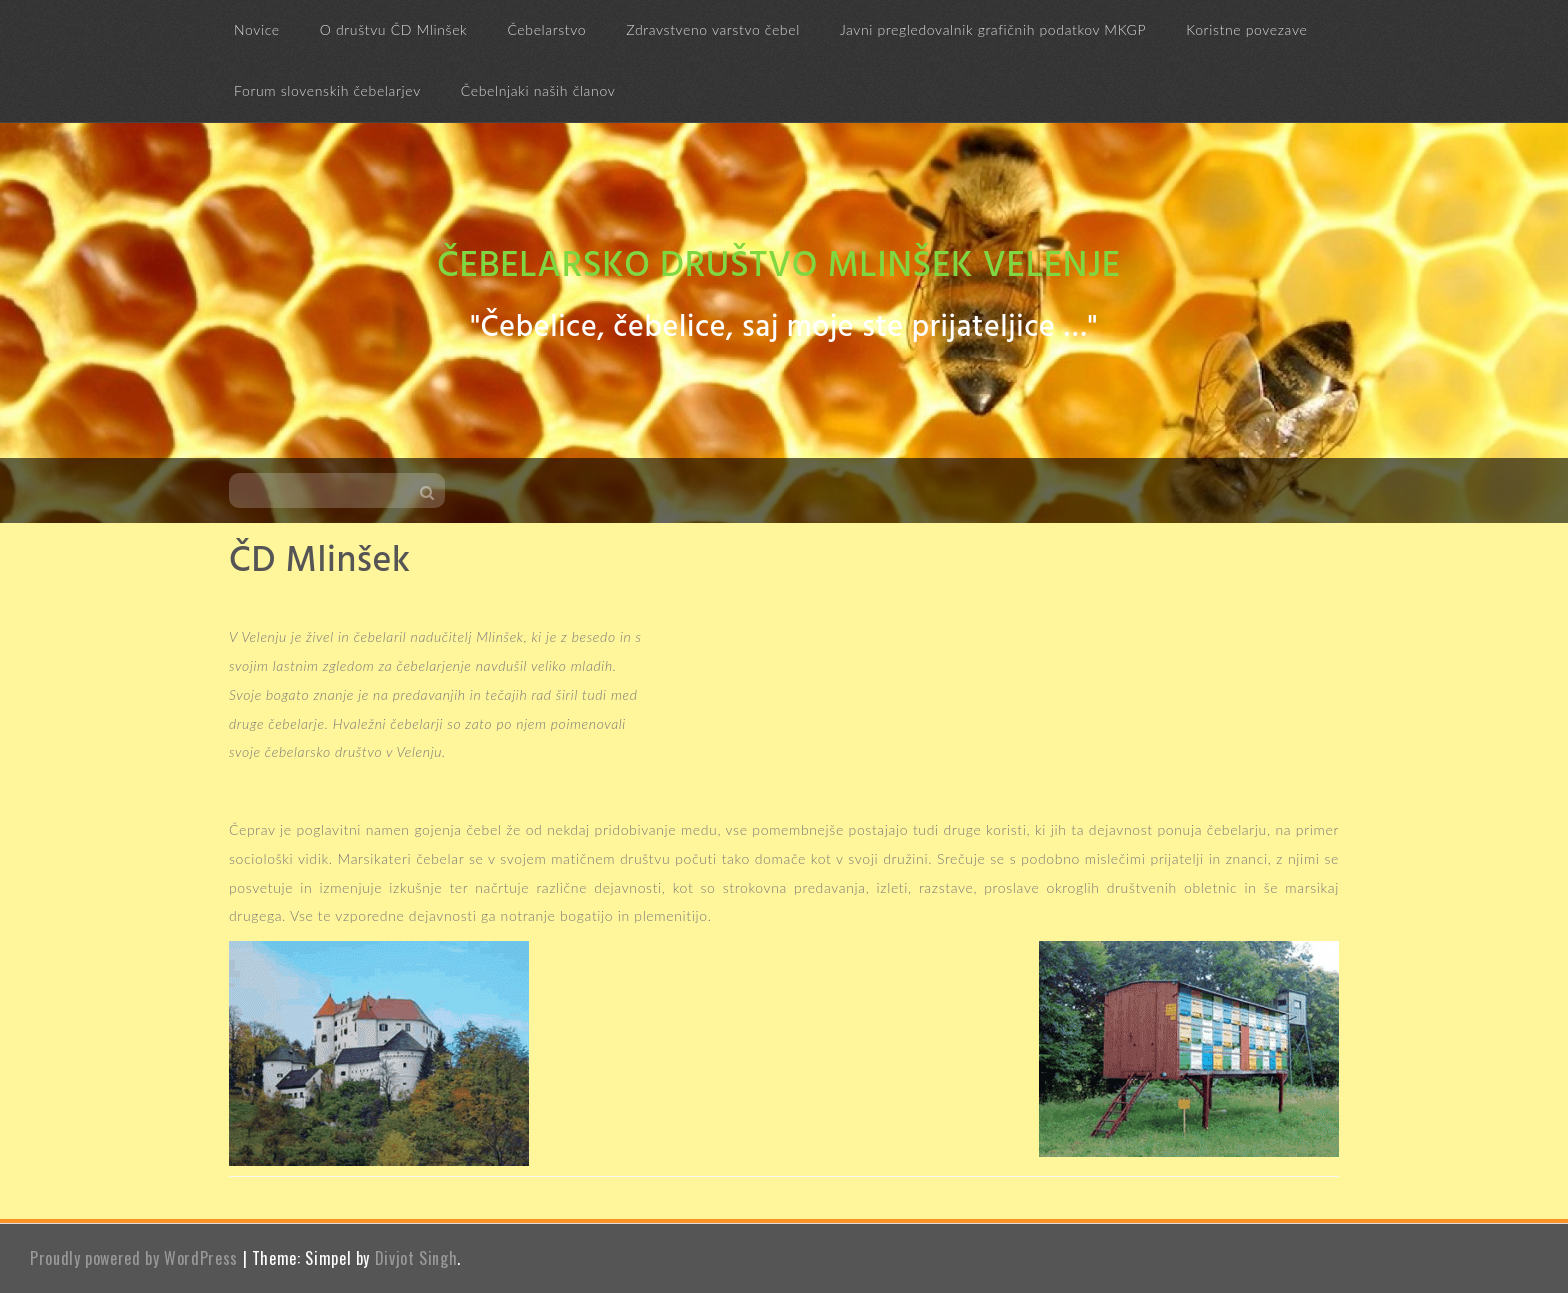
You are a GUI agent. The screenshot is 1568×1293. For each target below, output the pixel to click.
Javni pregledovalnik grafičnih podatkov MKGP (993, 29)
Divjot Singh (416, 1258)
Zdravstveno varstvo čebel (713, 29)
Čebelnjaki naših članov (538, 90)
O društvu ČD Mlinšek (394, 29)
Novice (257, 29)
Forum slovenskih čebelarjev (327, 90)
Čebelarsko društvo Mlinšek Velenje (779, 267)
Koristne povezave (1246, 29)
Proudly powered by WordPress (134, 1258)
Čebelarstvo (546, 29)
